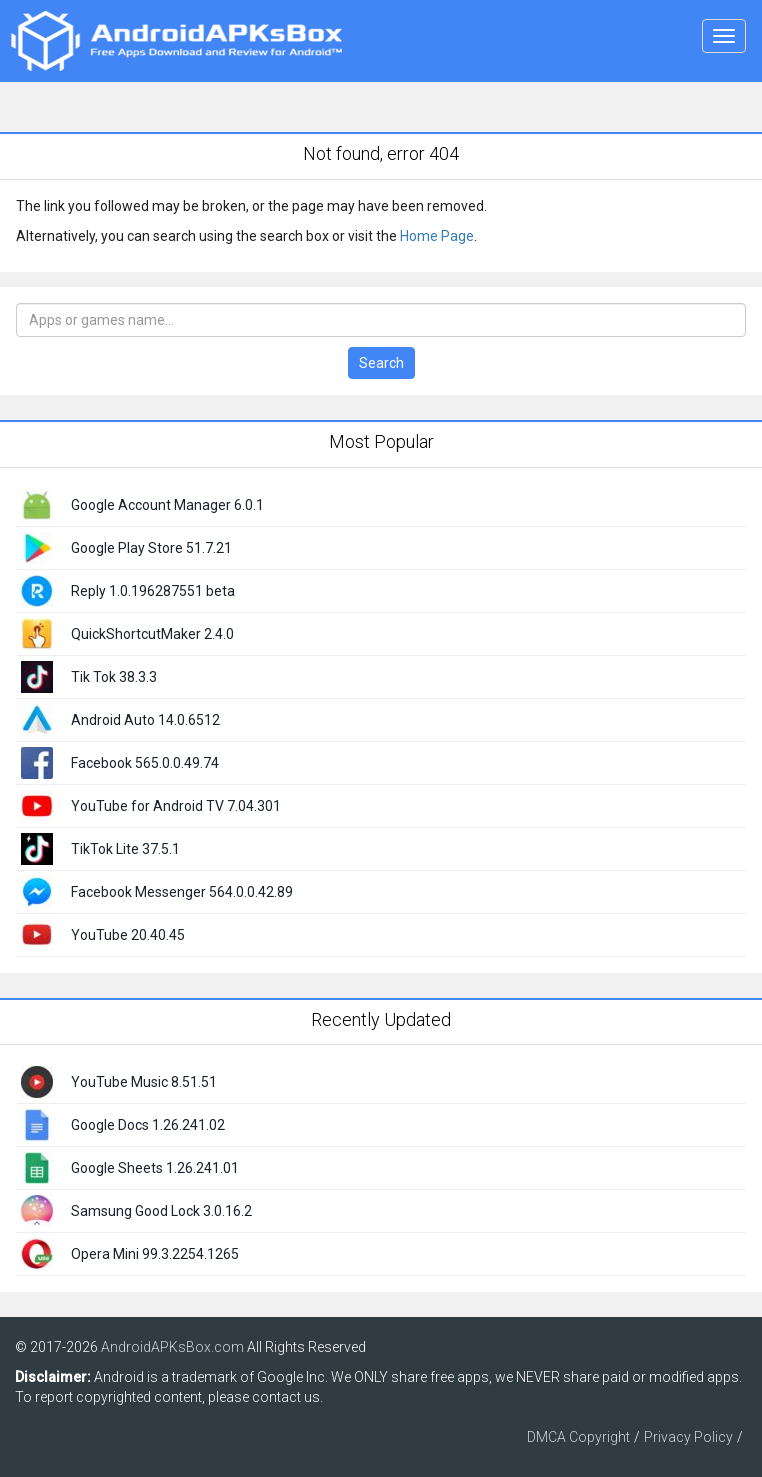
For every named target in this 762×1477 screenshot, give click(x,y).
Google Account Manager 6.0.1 (167, 505)
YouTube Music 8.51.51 (144, 1082)
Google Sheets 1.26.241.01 (155, 1168)
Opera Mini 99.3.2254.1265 (155, 1254)
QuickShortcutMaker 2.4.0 (152, 634)
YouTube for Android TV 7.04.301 (176, 806)
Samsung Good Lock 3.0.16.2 (161, 1211)
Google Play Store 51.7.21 (151, 548)
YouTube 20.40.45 (128, 935)
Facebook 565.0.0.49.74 (145, 763)
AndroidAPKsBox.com (172, 1347)
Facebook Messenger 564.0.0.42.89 (182, 892)
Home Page (437, 236)
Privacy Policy (688, 1437)
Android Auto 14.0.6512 (145, 720)
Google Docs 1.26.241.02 (148, 1125)
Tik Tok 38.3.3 (114, 677)
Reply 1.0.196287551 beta (153, 591)
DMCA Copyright (578, 1437)
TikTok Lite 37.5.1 (125, 849)
